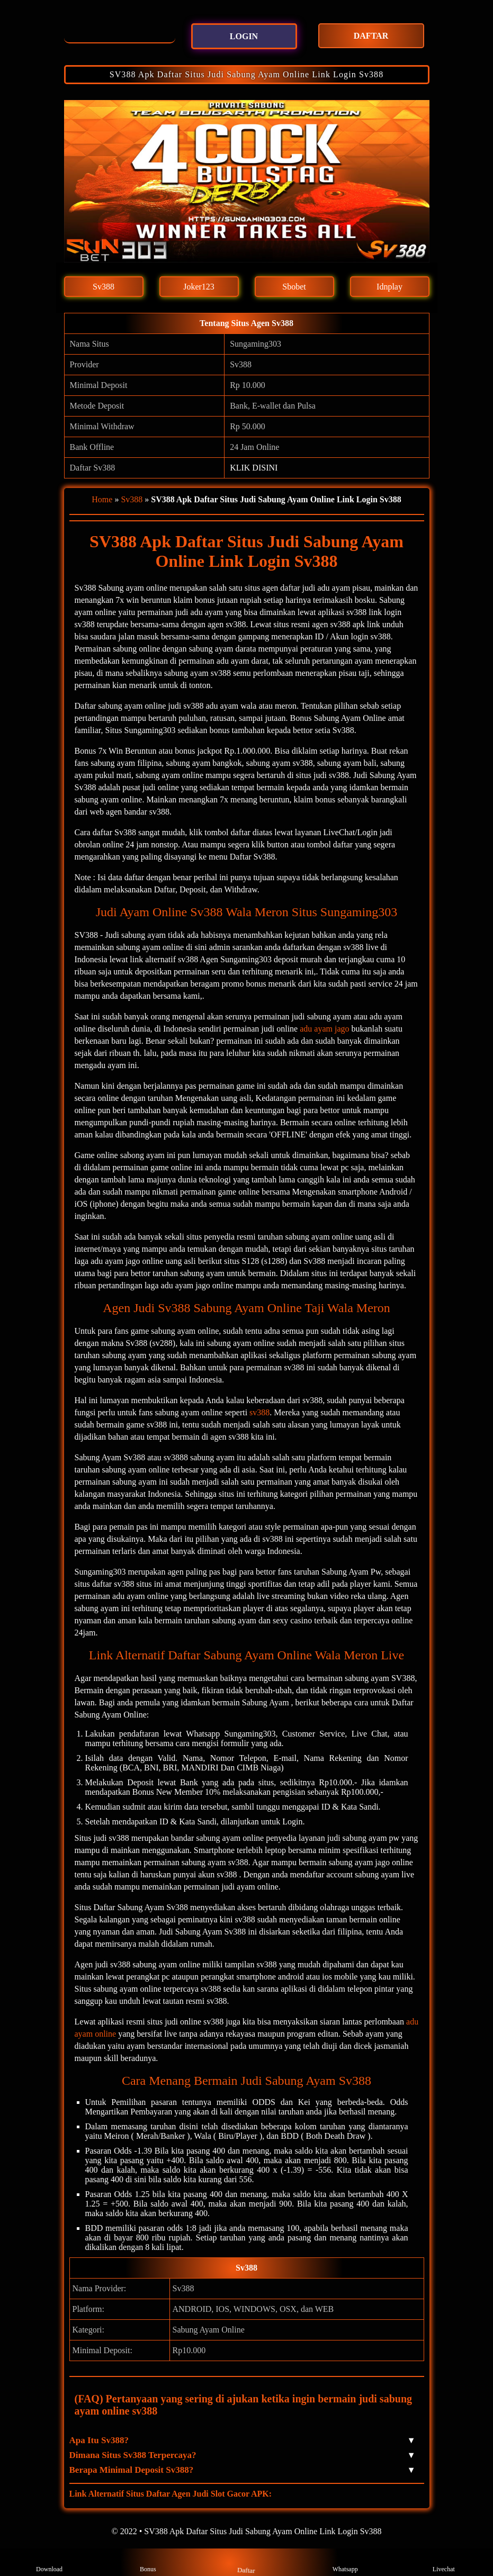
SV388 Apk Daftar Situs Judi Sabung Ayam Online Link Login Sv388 (247, 74)
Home (102, 499)
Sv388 (131, 499)
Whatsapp (345, 2562)
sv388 (259, 1412)
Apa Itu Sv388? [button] (241, 2440)
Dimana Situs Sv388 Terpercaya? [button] (241, 2455)
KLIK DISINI (253, 467)
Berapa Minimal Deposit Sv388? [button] (241, 2470)
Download (49, 2562)
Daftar (246, 2562)
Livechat (444, 2562)
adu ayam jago (324, 1028)
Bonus (148, 2562)
